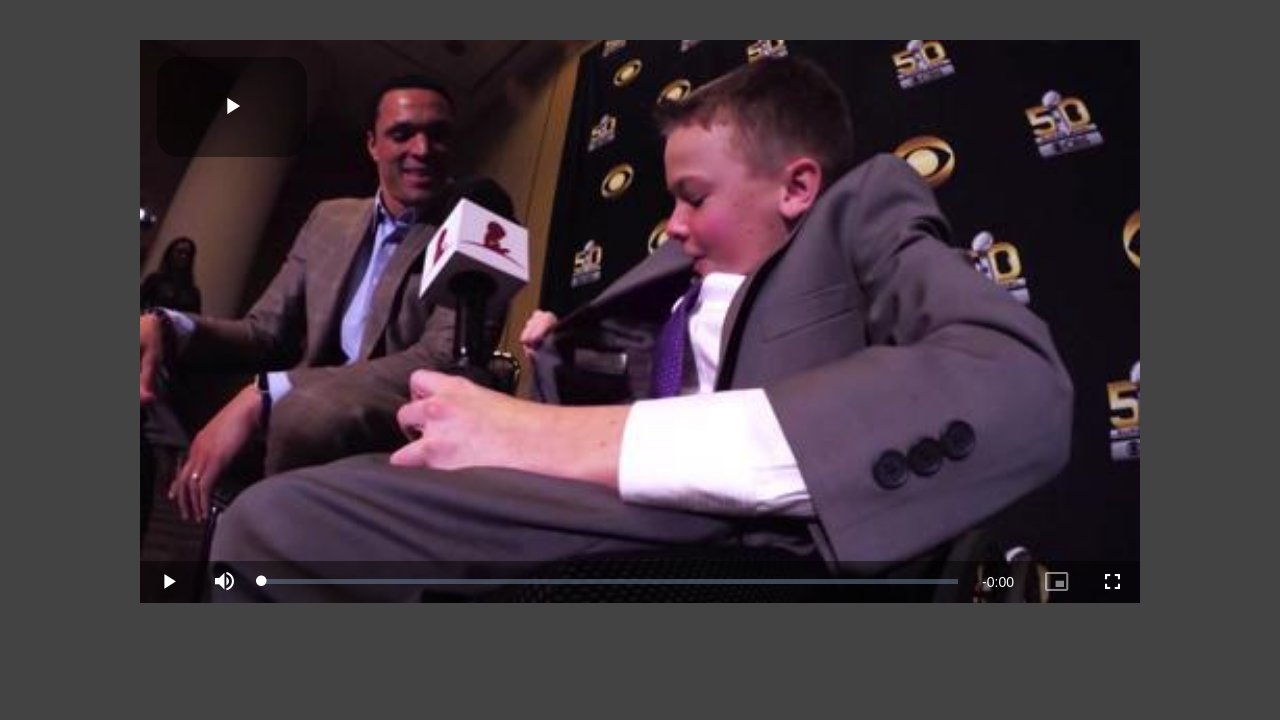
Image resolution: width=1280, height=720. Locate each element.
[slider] (610, 581)
